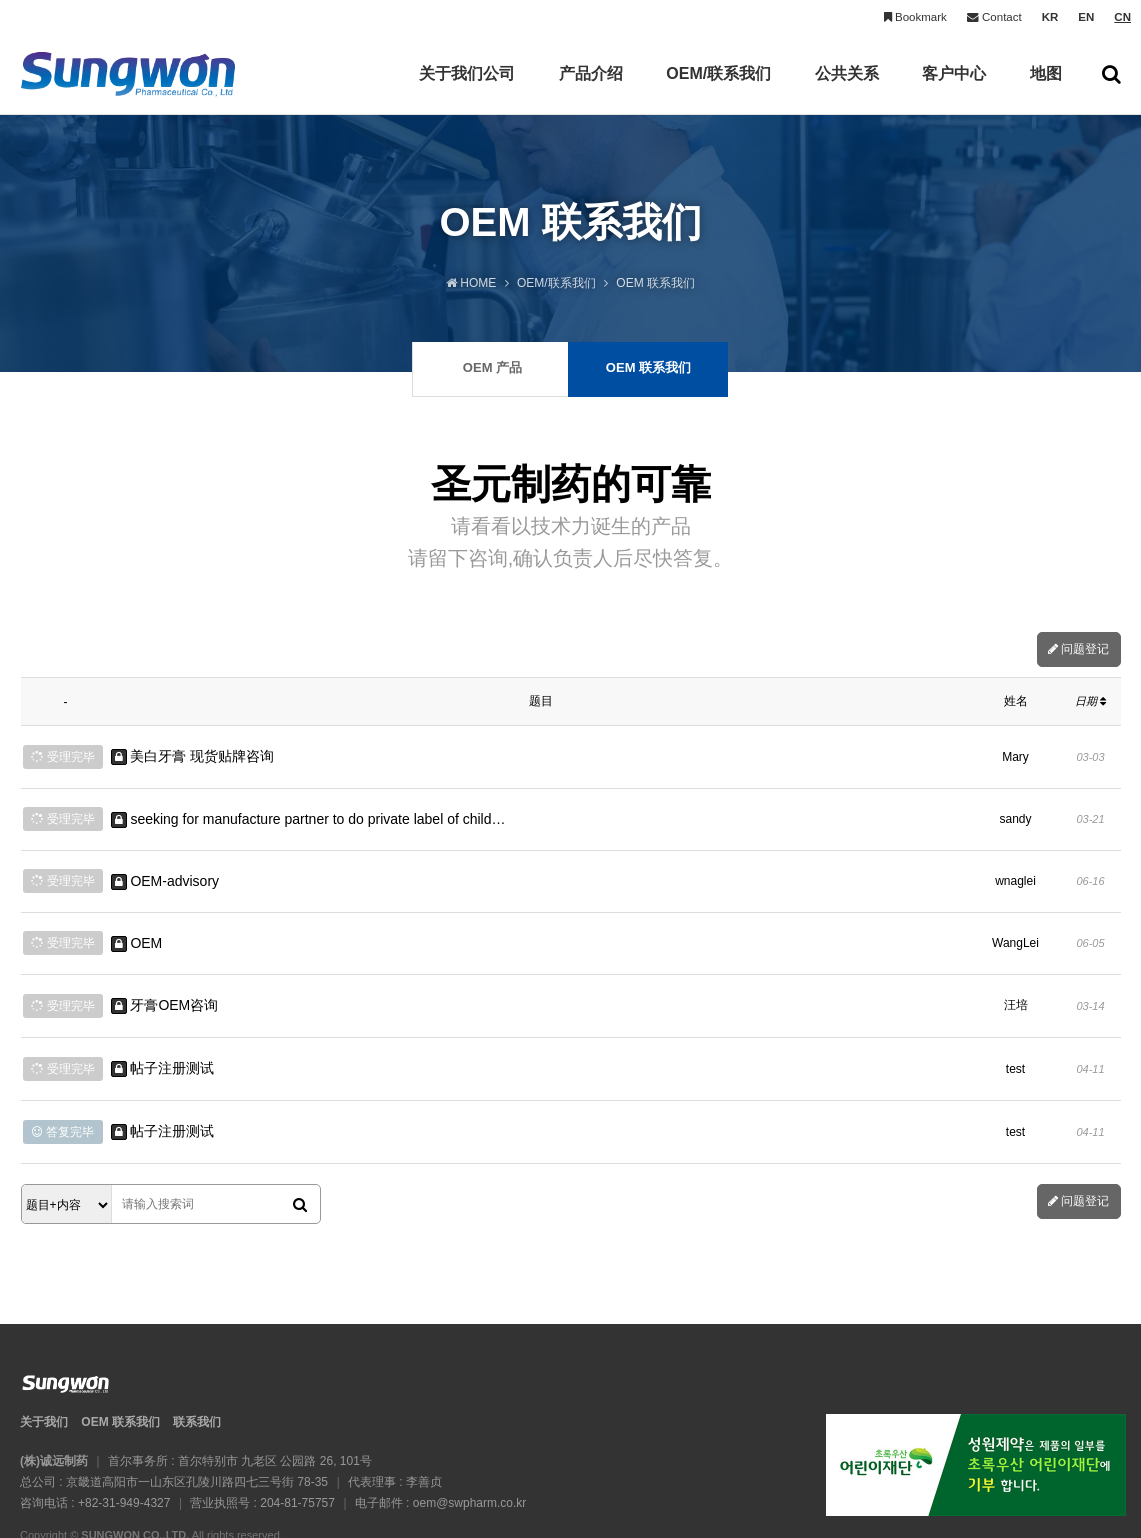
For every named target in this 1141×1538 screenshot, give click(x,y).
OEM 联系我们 (120, 1369)
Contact (994, 17)
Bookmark (915, 17)
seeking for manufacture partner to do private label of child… (308, 808)
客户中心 (954, 89)
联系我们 (197, 1369)
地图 (1046, 89)
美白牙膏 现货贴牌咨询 (193, 752)
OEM (137, 918)
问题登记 (1078, 649)
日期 (1090, 701)
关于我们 (44, 1369)
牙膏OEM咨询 (165, 972)
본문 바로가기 (0, 0)
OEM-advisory (165, 863)
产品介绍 (591, 89)
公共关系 (847, 89)
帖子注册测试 (163, 1027)
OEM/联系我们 (718, 89)
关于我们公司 (467, 89)
